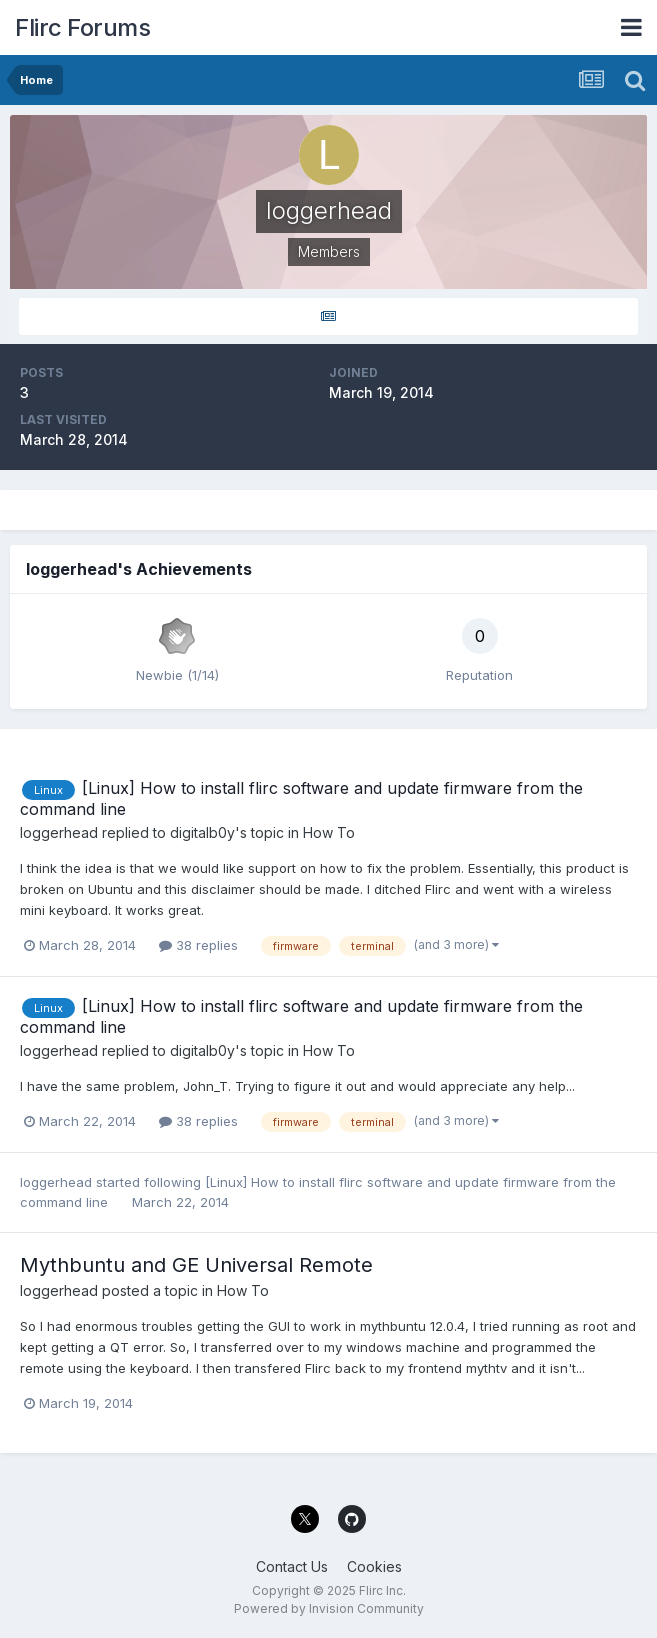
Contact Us (292, 1566)
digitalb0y (202, 832)
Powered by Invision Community (329, 1608)
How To (329, 832)
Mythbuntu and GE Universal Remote (196, 1265)
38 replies (198, 945)
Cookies (374, 1566)
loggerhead (59, 832)
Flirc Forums (82, 27)
